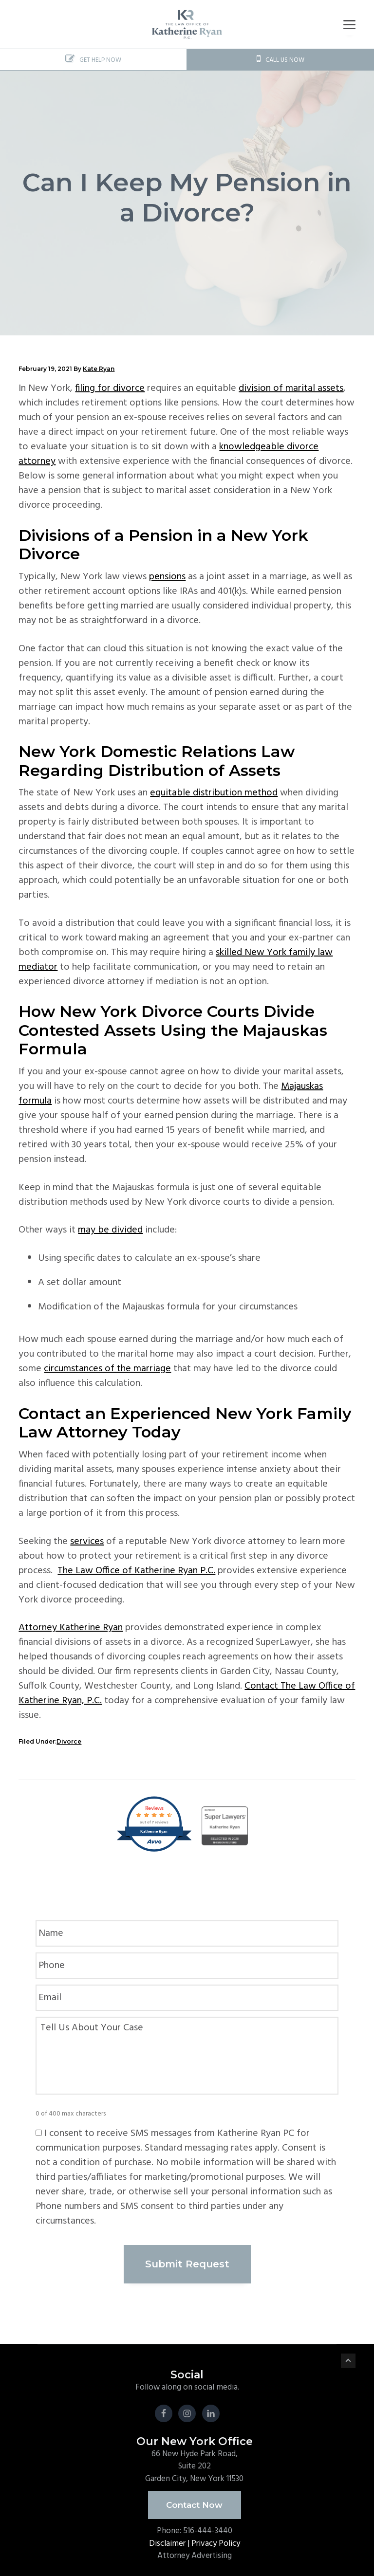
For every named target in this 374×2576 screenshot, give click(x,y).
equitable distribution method (214, 793)
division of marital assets (291, 388)
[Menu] (349, 25)
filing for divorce (110, 388)
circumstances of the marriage (107, 1369)
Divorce (68, 1741)
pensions (167, 577)
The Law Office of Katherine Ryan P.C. (136, 1571)
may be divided (110, 1230)
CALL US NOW (280, 60)
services (87, 1541)
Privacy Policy (215, 2538)
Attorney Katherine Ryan (71, 1628)
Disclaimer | (170, 2538)
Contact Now (194, 2499)
